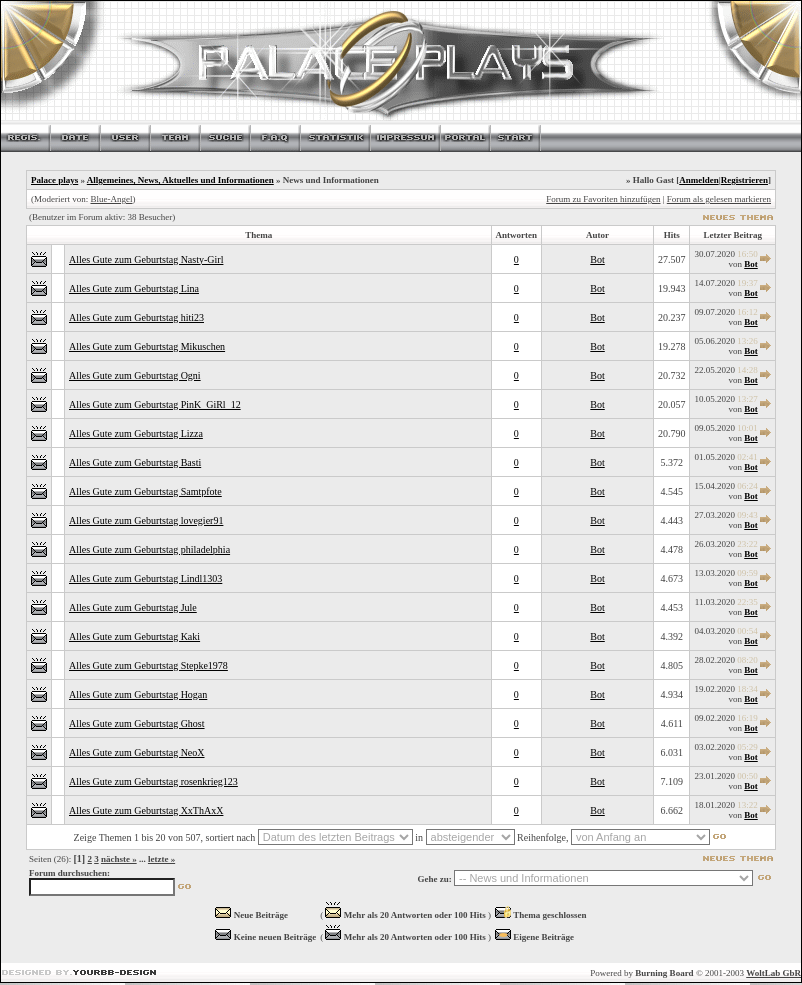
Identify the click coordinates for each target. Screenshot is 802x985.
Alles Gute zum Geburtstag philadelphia (149, 549)
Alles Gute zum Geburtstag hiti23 (136, 317)
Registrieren (744, 180)
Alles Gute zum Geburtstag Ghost (137, 723)
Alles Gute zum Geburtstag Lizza (136, 433)
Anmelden (699, 180)
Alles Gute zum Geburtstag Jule (133, 607)
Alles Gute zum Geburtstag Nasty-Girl (146, 259)
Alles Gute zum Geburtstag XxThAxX (146, 810)
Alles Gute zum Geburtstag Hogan (138, 694)
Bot (597, 259)
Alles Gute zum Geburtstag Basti (135, 462)
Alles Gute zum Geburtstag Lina (134, 288)
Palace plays (54, 180)
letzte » (161, 859)
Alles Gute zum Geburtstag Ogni (135, 375)
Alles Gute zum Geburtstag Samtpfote (145, 491)
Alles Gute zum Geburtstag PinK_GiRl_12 (155, 404)
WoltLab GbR (773, 973)
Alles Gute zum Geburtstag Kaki (134, 636)
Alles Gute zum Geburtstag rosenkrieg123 (153, 781)
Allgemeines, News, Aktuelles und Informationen (180, 180)
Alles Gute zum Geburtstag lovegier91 (146, 520)
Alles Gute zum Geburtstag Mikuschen (147, 346)
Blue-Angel (111, 199)
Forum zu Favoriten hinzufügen (603, 199)
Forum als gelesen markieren (719, 199)
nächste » (119, 859)
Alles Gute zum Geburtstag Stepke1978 (148, 665)
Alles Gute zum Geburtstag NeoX (137, 752)
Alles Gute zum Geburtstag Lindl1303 (145, 578)
